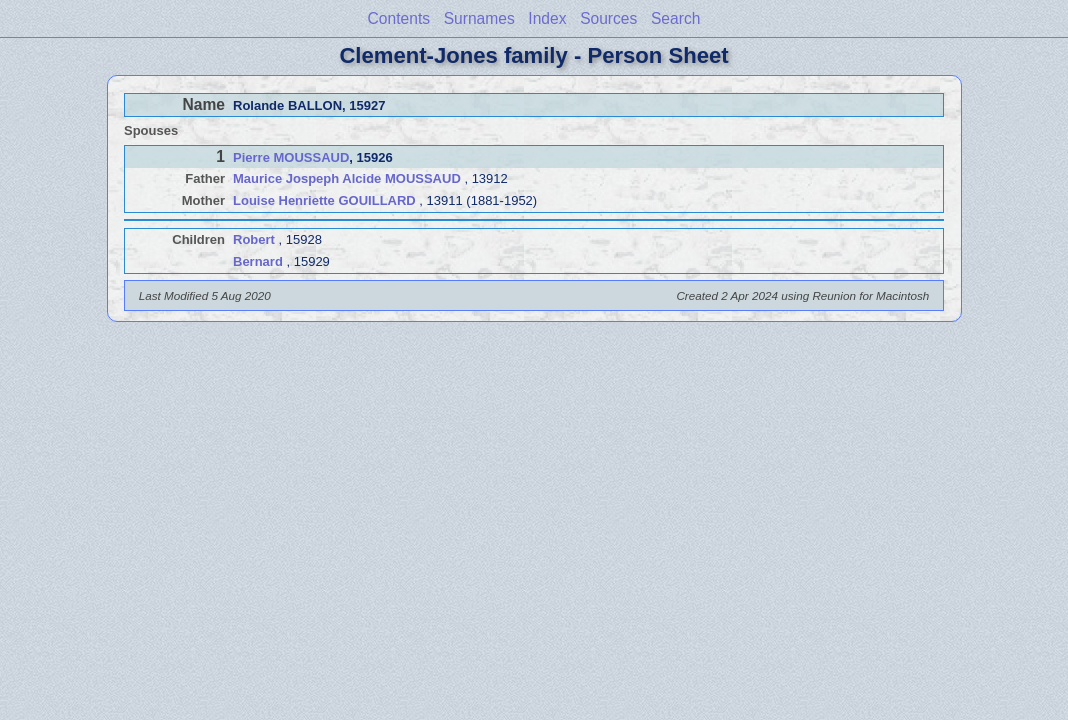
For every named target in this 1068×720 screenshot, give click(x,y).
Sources (608, 18)
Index (547, 18)
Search (675, 18)
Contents (399, 18)
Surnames (479, 18)
